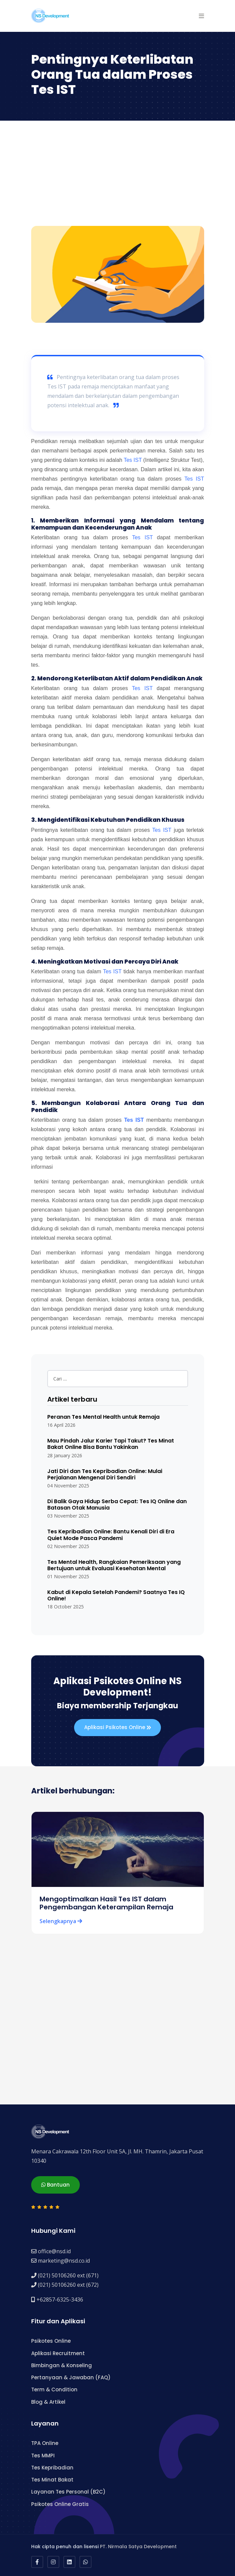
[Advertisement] (117, 176)
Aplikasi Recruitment (58, 2353)
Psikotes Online (51, 2340)
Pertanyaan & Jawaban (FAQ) (71, 2377)
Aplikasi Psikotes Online (117, 1727)
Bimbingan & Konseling (61, 2365)
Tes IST (133, 460)
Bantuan (55, 2185)
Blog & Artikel (48, 2401)
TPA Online (44, 2443)
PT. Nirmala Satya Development (138, 2546)
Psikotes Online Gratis (60, 2504)
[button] (201, 15)
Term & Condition (54, 2389)
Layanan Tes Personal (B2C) (68, 2491)
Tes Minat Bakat (52, 2479)
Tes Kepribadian (52, 2467)
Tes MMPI (43, 2455)
